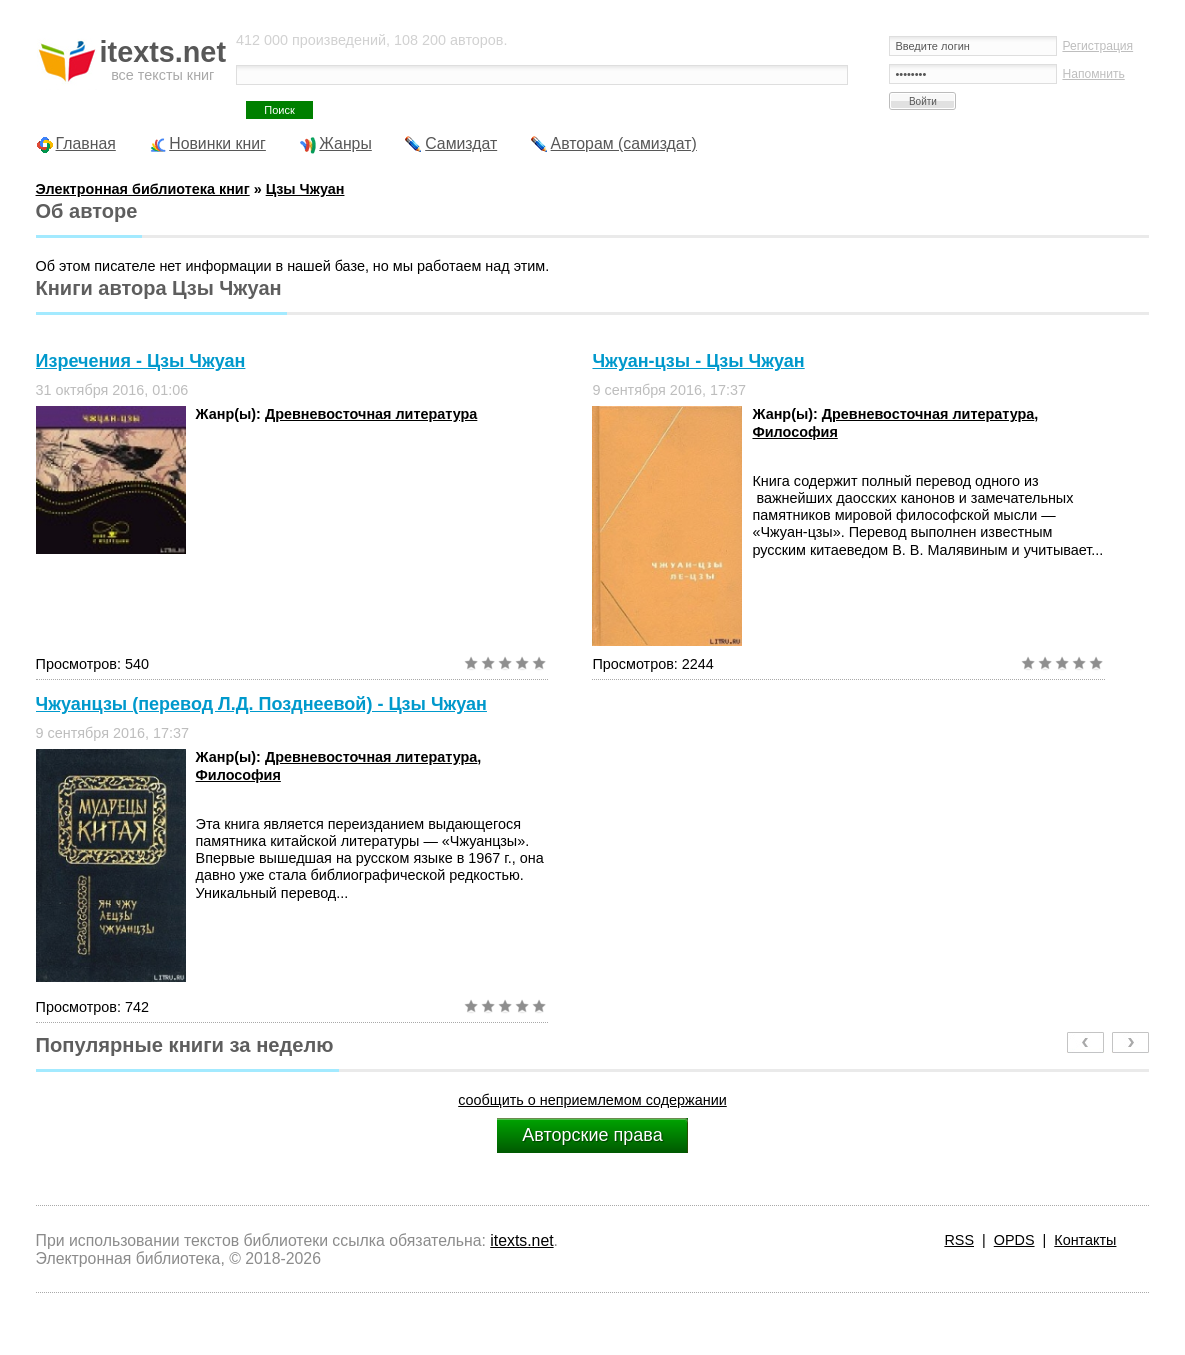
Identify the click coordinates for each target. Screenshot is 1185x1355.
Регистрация (1097, 46)
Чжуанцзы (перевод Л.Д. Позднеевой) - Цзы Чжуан (261, 704)
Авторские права (592, 1135)
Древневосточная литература (371, 414)
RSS (959, 1240)
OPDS (1014, 1240)
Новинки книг (217, 143)
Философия (794, 432)
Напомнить (1093, 74)
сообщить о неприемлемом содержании (592, 1100)
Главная (86, 143)
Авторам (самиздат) (624, 143)
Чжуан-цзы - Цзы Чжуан (698, 361)
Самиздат (461, 143)
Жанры (345, 143)
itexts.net (521, 1240)
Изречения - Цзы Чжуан (141, 361)
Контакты (1085, 1240)
